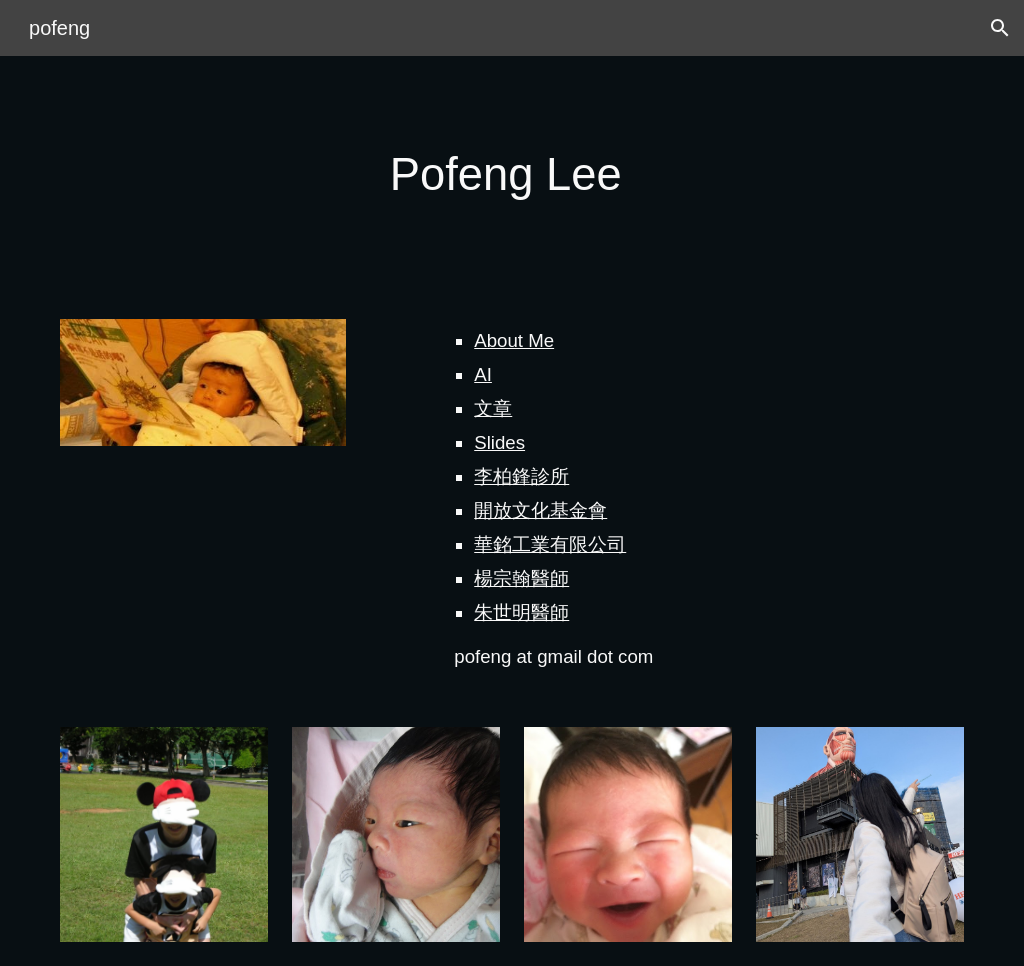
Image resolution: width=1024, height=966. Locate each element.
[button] (1000, 28)
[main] (512, 175)
